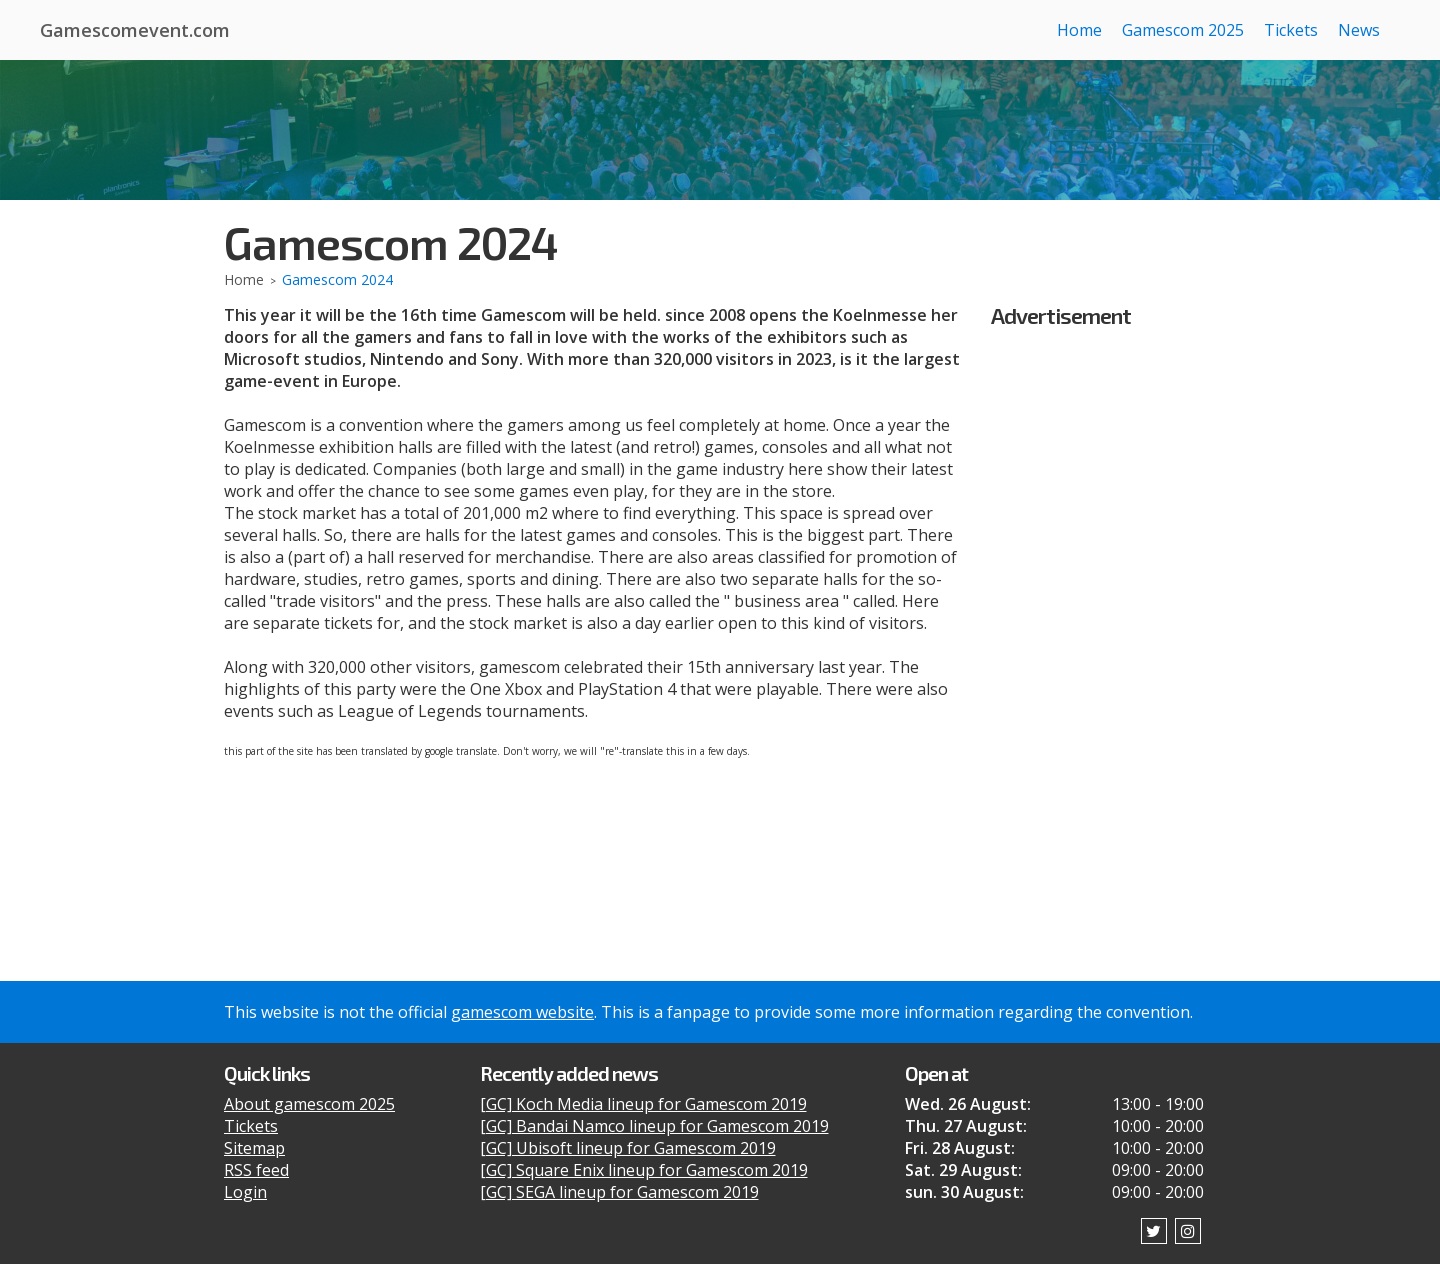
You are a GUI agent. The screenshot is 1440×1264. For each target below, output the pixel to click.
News (1359, 30)
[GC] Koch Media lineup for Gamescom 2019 (643, 1104)
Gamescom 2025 (1183, 30)
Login (245, 1192)
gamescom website (522, 1012)
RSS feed (256, 1170)
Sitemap (254, 1148)
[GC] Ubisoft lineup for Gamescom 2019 (628, 1148)
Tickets (1291, 30)
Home (1079, 30)
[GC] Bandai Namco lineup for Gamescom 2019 (654, 1126)
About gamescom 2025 (309, 1104)
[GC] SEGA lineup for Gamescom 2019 (619, 1192)
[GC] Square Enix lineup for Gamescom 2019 (644, 1170)
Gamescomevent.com (135, 30)
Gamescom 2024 (337, 279)
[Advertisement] (1104, 631)
